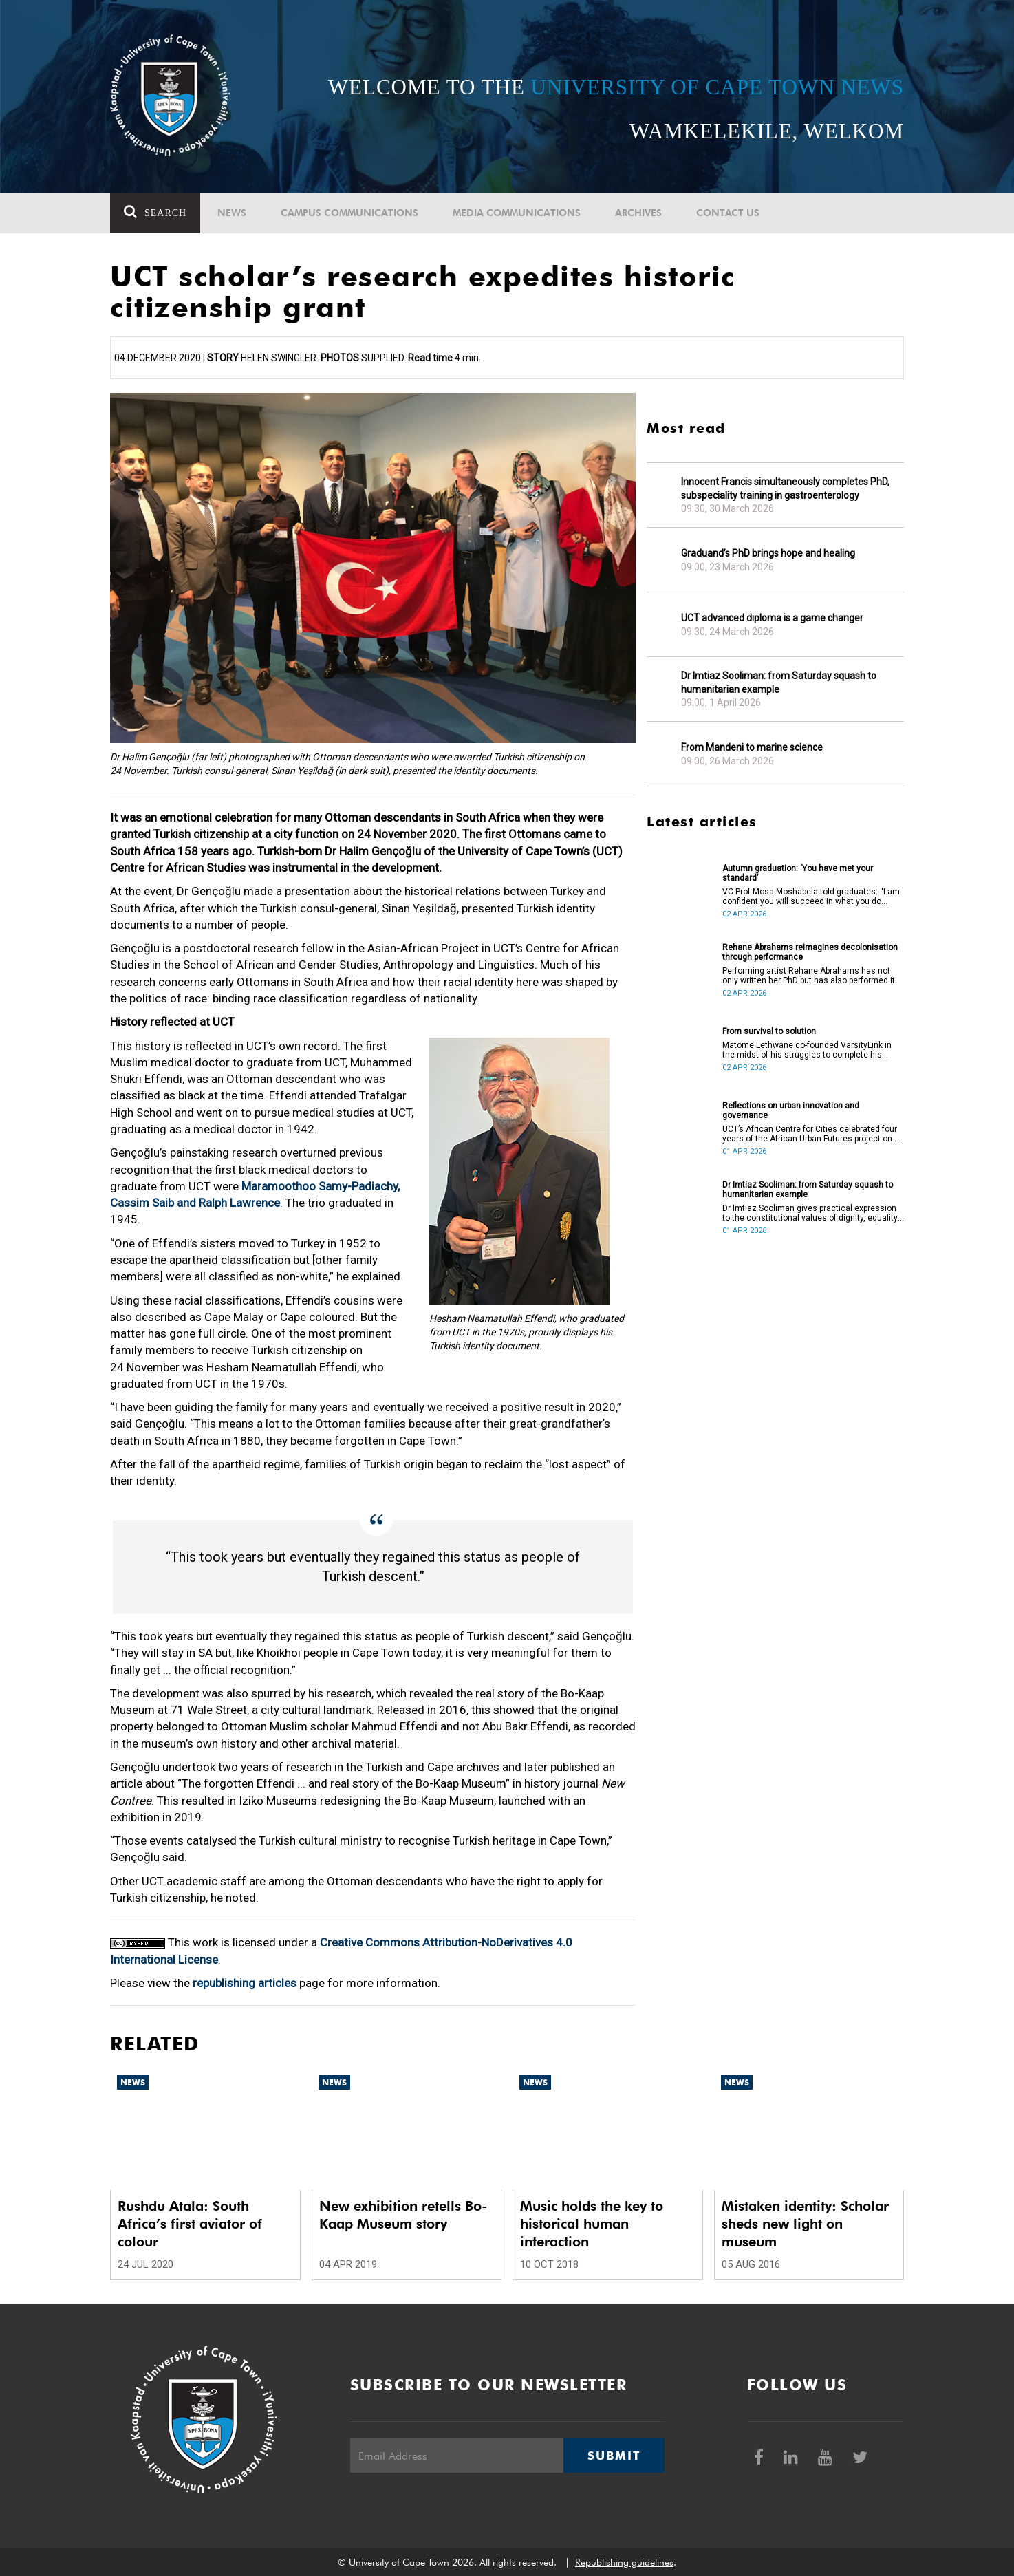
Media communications (517, 212)
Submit (613, 2455)
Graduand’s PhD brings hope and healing (768, 553)
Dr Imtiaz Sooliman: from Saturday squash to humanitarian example (778, 682)
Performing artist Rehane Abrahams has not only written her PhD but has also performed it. (809, 975)
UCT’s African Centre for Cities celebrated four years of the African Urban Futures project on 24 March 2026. (813, 1134)
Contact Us (727, 212)
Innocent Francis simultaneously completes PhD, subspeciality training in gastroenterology (785, 488)
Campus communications (349, 212)
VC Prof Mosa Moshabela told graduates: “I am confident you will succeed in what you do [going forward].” (811, 896)
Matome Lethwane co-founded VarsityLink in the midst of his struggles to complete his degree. (807, 1050)
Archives (638, 212)
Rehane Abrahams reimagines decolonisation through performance (810, 952)
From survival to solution (769, 1031)
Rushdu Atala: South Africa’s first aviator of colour (190, 2224)
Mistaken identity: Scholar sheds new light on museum (805, 2224)
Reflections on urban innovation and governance (790, 1110)
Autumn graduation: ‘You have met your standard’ (797, 873)
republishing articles (244, 1983)
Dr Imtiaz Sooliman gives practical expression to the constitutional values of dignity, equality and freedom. (810, 1213)
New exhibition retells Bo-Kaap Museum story (403, 2215)
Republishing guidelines (624, 2562)
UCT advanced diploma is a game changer (772, 617)
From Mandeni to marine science (752, 747)
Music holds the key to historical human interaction (591, 2224)
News (231, 212)
